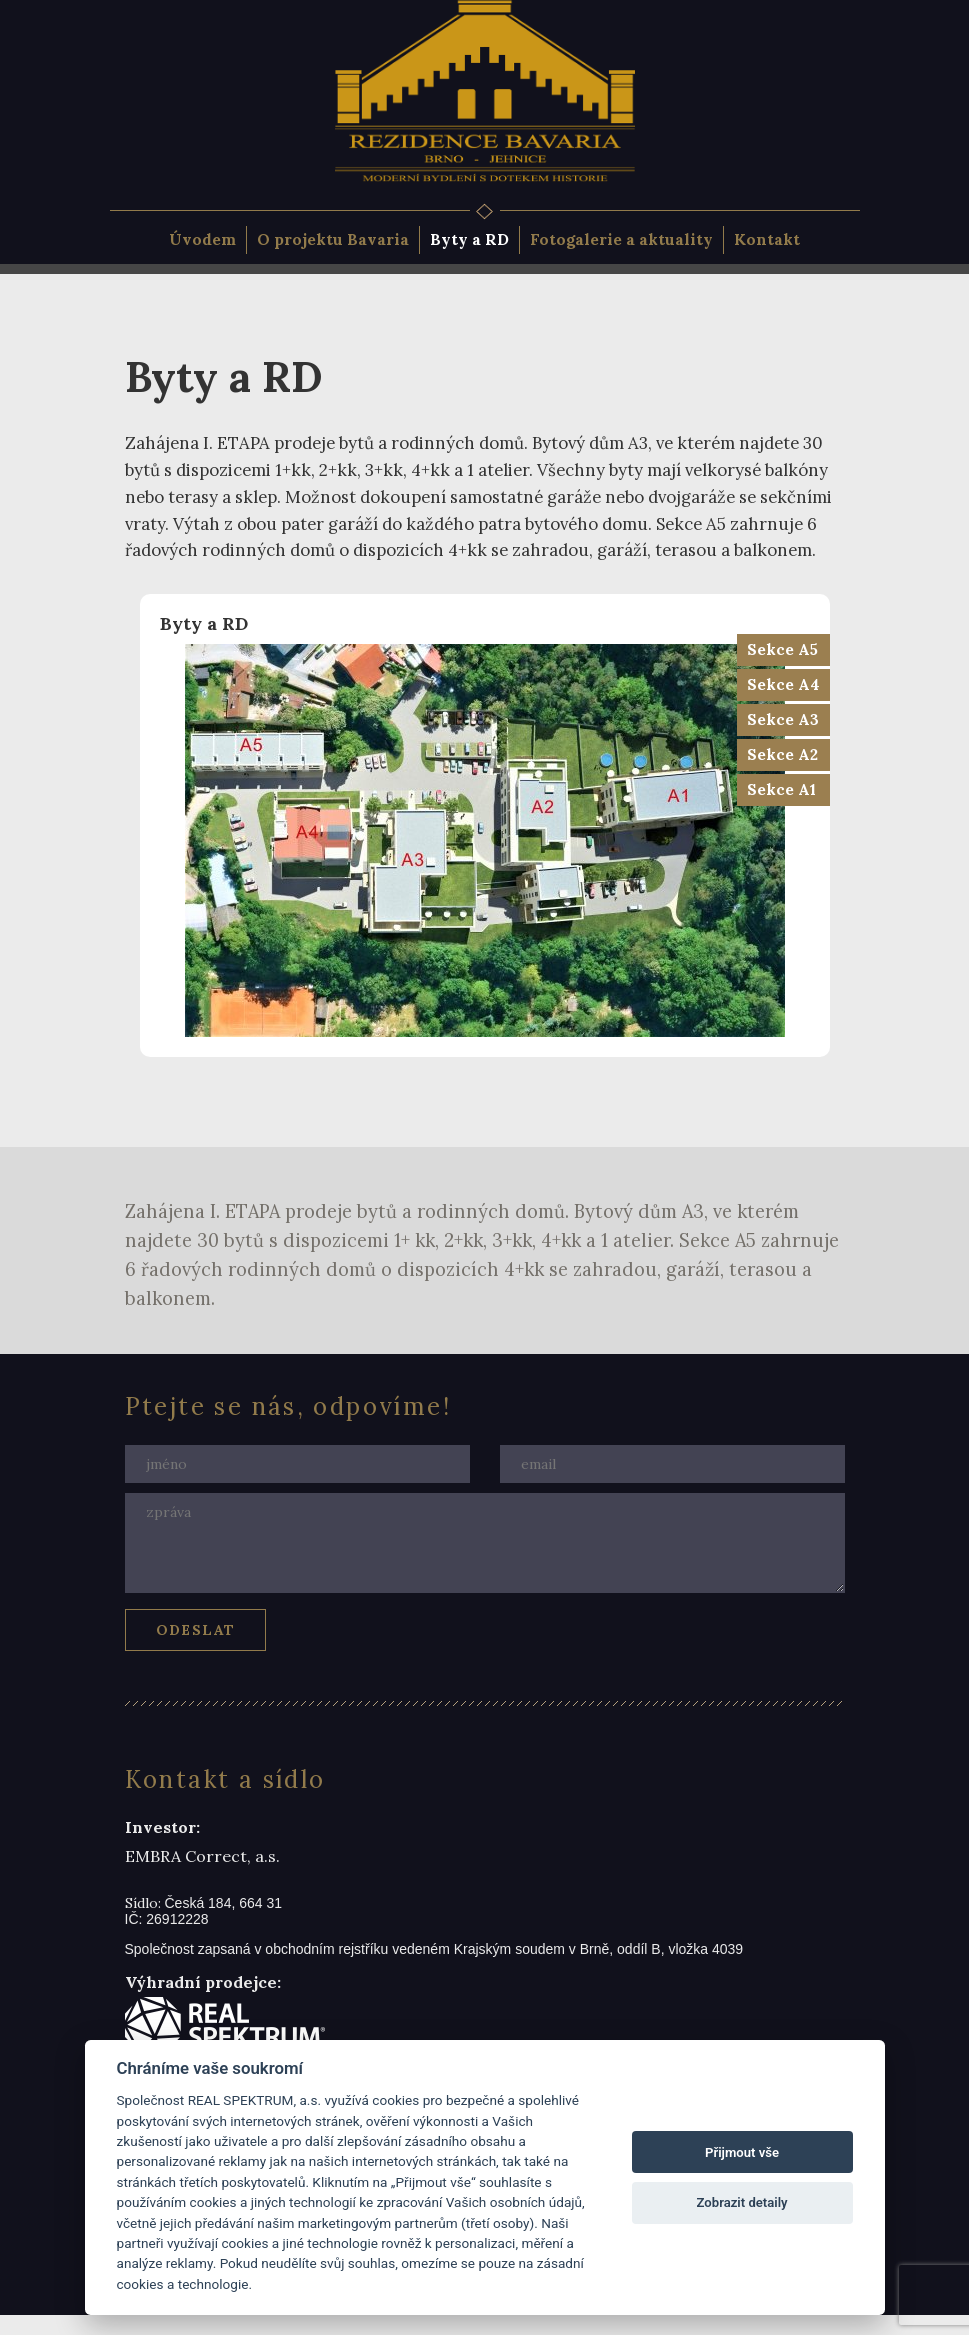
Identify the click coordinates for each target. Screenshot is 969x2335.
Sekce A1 (781, 789)
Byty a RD (469, 239)
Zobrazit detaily (742, 2202)
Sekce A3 (783, 719)
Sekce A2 (782, 754)
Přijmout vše (742, 2152)
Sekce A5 (782, 649)
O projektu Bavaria (333, 239)
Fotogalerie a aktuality (621, 239)
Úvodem (202, 239)
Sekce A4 (783, 684)
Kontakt (767, 239)
